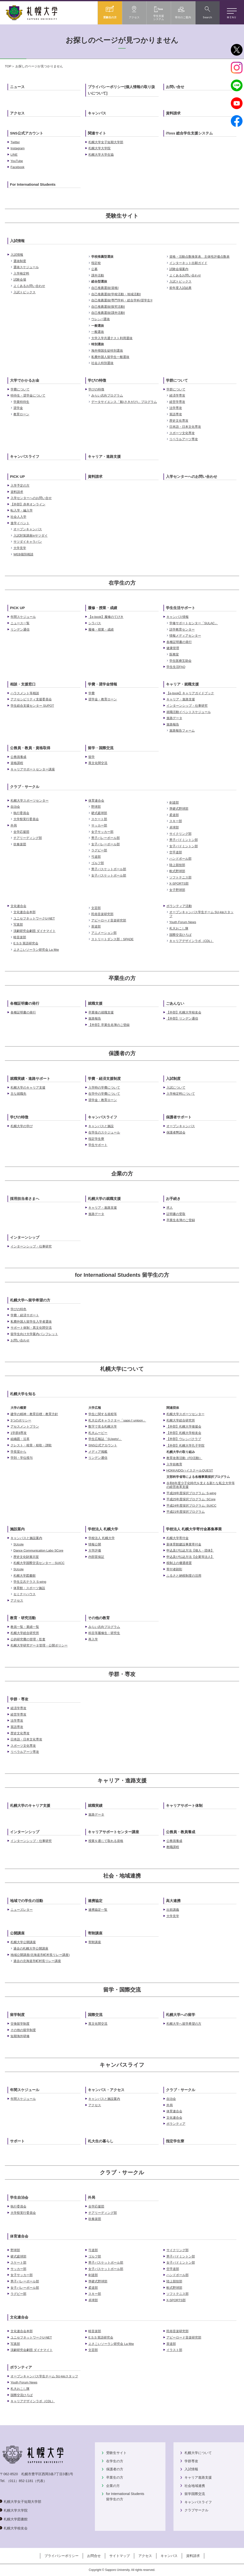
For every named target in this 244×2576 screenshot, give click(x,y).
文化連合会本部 (24, 912)
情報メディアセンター (185, 635)
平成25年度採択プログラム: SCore (191, 1499)
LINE (14, 154)
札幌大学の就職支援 (104, 1198)
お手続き (173, 1198)
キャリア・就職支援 (182, 684)
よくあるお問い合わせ (29, 286)
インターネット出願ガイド (188, 263)
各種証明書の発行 (179, 642)
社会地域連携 (194, 2486)
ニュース (17, 87)
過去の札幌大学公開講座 (30, 1948)
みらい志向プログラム (107, 395)
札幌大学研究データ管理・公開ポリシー (39, 1645)
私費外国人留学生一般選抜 (110, 357)
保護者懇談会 (175, 1132)
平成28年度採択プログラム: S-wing (191, 1493)
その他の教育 (99, 1618)
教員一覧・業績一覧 (24, 1627)
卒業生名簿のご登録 (180, 1220)
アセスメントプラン (24, 1426)
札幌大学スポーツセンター (29, 800)
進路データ (174, 718)
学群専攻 (191, 2461)
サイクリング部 (180, 834)
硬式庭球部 (99, 813)
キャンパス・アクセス (106, 2090)
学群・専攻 (122, 1674)
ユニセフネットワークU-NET (34, 918)
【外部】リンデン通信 (182, 1018)
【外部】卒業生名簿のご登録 (109, 1025)
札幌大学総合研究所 (180, 1420)
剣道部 (174, 802)
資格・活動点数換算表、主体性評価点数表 (199, 256)
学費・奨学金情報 (102, 684)
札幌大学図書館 (24, 1575)
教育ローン (21, 414)
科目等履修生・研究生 (104, 1633)
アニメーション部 (104, 933)
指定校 (96, 263)
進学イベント (20, 523)
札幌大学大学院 (99, 148)
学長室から (18, 1451)
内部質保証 (96, 1557)
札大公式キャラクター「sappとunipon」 (117, 1420)
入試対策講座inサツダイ (30, 535)
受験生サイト (122, 216)
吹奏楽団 (19, 844)
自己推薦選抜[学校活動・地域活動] (116, 294)
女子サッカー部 (102, 832)
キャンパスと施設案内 (26, 1538)
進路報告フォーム (182, 730)
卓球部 (174, 827)
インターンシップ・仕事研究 (187, 705)
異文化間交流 (97, 763)
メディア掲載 (97, 1451)
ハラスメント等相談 (24, 693)
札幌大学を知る (23, 1394)
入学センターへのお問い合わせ (191, 476)
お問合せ (94, 2556)
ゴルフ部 (97, 863)
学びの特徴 (97, 380)
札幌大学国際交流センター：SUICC (38, 1563)
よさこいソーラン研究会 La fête (36, 949)
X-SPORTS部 (179, 883)
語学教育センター (182, 629)
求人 (169, 1207)
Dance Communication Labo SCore (38, 1550)
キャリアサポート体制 (184, 1805)
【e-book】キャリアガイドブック (190, 693)
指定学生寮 (96, 1139)
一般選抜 (97, 332)
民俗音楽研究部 (102, 914)
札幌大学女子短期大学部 (105, 142)
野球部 (96, 806)
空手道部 (175, 852)
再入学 (93, 1639)
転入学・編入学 (21, 510)
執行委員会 (21, 813)
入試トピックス (24, 292)
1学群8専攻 (18, 1433)
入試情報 (17, 241)
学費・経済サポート (24, 1315)
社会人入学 (18, 517)
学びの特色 (18, 1309)
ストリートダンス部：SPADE (112, 939)
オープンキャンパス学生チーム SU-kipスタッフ (44, 2376)
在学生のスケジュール (104, 1132)
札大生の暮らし (100, 2141)
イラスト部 (174, 2350)
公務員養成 (18, 757)
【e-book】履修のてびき (105, 617)
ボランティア (175, 2124)
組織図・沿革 (20, 1439)
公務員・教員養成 (180, 1832)
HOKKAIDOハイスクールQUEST (189, 1470)
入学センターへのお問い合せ (31, 498)
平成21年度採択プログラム (185, 1511)
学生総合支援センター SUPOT (32, 705)
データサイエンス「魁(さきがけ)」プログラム (124, 402)
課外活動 (97, 275)
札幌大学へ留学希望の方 (30, 1300)
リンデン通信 (20, 629)
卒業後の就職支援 (101, 1012)
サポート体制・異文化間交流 (31, 1327)
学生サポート (97, 1145)
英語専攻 (175, 414)
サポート (17, 2141)
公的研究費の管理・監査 (27, 1639)
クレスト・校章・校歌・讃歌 (31, 1445)
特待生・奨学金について (27, 395)
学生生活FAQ (175, 667)
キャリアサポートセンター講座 (32, 769)
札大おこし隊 (178, 928)
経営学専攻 (177, 402)
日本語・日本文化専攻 (185, 427)
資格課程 (16, 763)
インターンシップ (24, 1237)
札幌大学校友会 (16, 2528)
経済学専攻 (177, 395)
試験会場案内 (178, 269)
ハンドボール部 (180, 858)
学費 (91, 693)
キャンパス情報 (177, 617)
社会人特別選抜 (102, 363)
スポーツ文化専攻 (182, 433)
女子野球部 (177, 890)
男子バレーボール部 (105, 838)
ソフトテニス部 (180, 877)
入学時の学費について (104, 1087)
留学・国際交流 (100, 748)
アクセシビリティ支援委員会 (31, 699)
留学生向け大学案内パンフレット (34, 1334)
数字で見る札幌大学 (102, 1426)
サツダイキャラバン (27, 541)
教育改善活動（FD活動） (184, 1458)
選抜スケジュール (26, 267)
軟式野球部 (177, 871)
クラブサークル (196, 2510)
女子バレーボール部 (105, 844)
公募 (94, 269)
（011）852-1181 (19, 2481)
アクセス (17, 113)
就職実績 (95, 1805)
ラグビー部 (99, 850)
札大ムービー (97, 1433)
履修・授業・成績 (102, 608)
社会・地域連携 (122, 1876)
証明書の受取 (175, 1214)
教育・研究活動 (23, 1618)
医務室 (174, 654)
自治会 (15, 806)
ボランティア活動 (179, 906)
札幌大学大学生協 (101, 154)
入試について (175, 1087)
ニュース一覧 (20, 623)
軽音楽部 (19, 937)
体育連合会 (96, 800)
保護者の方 (122, 1053)
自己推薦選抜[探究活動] (108, 306)
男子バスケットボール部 (108, 869)
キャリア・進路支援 (104, 456)
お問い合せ (175, 87)
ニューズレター (21, 1910)
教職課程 (172, 1847)
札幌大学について (122, 1369)
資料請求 (173, 113)
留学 (91, 757)
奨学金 (18, 408)
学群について (177, 380)
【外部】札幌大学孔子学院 (185, 1445)
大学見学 (19, 548)
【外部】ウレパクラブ (183, 1439)
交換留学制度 (20, 2023)
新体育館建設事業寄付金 (183, 1544)
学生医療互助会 (180, 661)
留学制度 (17, 2015)
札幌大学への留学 (180, 2015)
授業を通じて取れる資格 (105, 1841)
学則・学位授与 (21, 1458)
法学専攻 (175, 408)
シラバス (94, 623)
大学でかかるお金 (24, 380)
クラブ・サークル (24, 787)
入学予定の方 (20, 485)
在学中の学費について (104, 1093)
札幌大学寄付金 (177, 1538)
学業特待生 (21, 402)
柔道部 (174, 815)
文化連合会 (18, 906)
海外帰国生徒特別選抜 (107, 350)
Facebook (17, 167)
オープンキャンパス (27, 529)
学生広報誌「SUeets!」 (105, 1439)
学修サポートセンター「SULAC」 (193, 623)
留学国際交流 (194, 2494)
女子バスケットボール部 (108, 875)
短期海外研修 (20, 2036)
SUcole (18, 1544)
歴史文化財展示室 (26, 1557)
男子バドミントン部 (183, 840)
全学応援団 (21, 832)
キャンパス (97, 113)
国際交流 (95, 2015)
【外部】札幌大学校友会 (183, 1012)
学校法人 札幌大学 (103, 1529)
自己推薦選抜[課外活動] (108, 313)
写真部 (18, 924)
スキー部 (175, 821)
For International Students (33, 184)
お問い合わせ (20, 1340)
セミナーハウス (24, 1594)
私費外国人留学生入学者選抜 (31, 1321)
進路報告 (172, 724)
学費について (20, 389)
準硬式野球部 (178, 808)
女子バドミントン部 (183, 846)
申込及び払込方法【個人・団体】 (190, 1550)
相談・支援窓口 (23, 684)
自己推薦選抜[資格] (104, 288)
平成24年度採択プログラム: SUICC (191, 1505)
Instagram (17, 148)
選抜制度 (19, 261)
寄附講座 (94, 1942)
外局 (13, 825)
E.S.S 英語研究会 (25, 943)
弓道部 (96, 857)
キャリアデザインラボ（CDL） (191, 941)
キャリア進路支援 (198, 2477)
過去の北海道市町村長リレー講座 (37, 1961)
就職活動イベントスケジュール (188, 712)
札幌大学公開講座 (23, 1942)
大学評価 (94, 1550)
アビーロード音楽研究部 (108, 920)
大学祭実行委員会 (26, 819)
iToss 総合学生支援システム (189, 133)
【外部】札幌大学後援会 (183, 1426)
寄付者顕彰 (174, 1569)
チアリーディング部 (27, 838)
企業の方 (122, 1174)
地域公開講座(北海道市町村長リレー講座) (40, 1955)
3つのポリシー (20, 1420)
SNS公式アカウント (26, 133)
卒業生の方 (122, 978)
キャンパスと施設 (101, 1126)
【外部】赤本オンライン (27, 504)
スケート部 (99, 819)
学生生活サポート (180, 608)
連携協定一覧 (97, 1910)
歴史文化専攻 (178, 420)
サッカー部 (99, 825)
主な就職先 (18, 1093)
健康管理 (172, 648)
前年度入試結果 (180, 288)
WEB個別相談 (23, 554)
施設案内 (17, 1529)
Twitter (15, 142)
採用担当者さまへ (24, 1198)
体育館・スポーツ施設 (29, 1588)
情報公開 (94, 1544)
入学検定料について (180, 1093)
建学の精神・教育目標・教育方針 (34, 1414)
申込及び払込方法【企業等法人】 (190, 1557)
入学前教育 (174, 1464)
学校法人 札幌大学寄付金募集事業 (194, 1529)
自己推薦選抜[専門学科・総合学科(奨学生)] (121, 300)
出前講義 (172, 1910)
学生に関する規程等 (102, 1414)
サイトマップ (119, 2556)
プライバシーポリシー (61, 2556)
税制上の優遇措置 (179, 1563)
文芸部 (96, 908)
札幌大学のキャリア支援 (27, 1087)
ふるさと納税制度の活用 (183, 1575)
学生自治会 (19, 2197)
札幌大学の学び (21, 1126)
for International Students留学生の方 (125, 2496)
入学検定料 (21, 273)
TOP (8, 66)
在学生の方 (122, 583)
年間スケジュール (23, 617)
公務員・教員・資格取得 (30, 748)
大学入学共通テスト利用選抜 (111, 338)
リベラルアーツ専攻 (183, 439)
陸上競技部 (177, 865)
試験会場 (19, 279)
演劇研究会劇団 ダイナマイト (34, 931)
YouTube (16, 161)
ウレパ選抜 (100, 319)
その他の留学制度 (23, 2030)
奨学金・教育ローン (102, 699)
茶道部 (96, 926)
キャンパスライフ (24, 456)
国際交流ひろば (180, 935)
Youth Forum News (182, 922)
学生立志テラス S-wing (29, 1582)
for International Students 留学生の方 (122, 1275)
